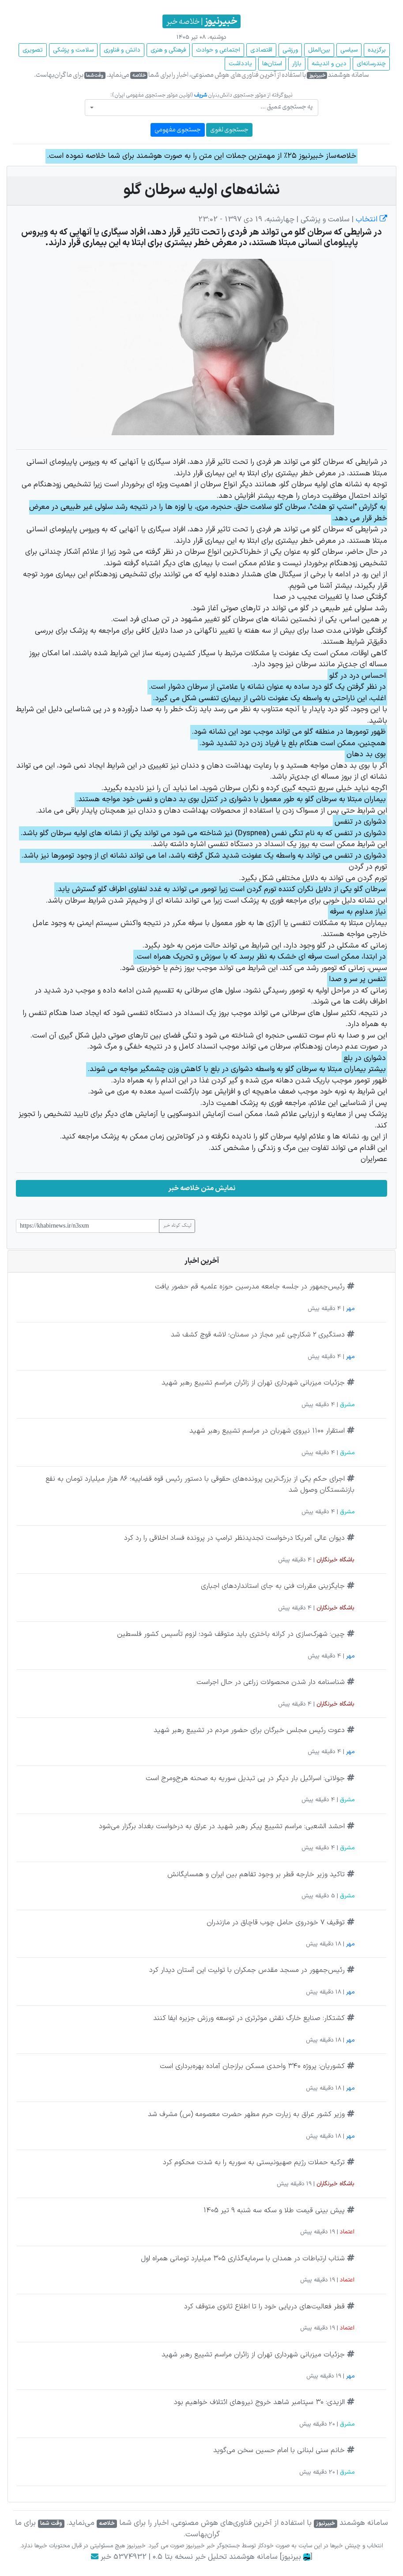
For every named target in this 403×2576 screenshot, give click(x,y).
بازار (296, 63)
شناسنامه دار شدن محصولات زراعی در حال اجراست (270, 1682)
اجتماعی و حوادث (218, 50)
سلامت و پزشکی (73, 50)
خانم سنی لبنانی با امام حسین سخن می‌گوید (279, 2450)
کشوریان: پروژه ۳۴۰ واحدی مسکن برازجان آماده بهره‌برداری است (252, 2066)
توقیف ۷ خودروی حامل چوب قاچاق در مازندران (276, 1922)
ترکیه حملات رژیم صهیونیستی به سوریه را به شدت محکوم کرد (254, 2162)
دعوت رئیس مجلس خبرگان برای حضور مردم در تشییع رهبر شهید (249, 1730)
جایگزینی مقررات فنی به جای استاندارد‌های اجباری (273, 1586)
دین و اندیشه (329, 63)
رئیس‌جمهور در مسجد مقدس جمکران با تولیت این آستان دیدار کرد (247, 1970)
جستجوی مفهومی (177, 129)
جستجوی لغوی (229, 129)
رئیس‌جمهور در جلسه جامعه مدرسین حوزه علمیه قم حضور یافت (250, 1286)
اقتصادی (261, 50)
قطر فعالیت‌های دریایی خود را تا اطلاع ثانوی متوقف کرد (264, 2306)
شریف (200, 95)
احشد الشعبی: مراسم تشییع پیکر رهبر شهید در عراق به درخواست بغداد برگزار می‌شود (222, 1826)
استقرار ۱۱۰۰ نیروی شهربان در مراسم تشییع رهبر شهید (267, 1431)
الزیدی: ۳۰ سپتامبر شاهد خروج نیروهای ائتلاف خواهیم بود (259, 2402)
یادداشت (240, 63)
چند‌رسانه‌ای (371, 63)
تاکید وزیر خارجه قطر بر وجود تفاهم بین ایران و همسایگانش (256, 1874)
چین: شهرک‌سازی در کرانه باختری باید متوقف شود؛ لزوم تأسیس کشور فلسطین (231, 1634)
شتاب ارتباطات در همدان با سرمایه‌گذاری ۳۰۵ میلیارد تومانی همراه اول (243, 2258)
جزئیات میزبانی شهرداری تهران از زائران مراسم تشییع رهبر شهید (253, 1383)
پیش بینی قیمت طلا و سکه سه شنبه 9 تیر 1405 (274, 2210)
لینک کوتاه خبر (177, 1226)
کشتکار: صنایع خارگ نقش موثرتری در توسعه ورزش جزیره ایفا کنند (249, 2018)
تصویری (33, 50)
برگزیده (377, 50)
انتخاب (370, 219)
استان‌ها (272, 63)
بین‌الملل (319, 50)
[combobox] (201, 107)
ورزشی (290, 50)
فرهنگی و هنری (168, 50)
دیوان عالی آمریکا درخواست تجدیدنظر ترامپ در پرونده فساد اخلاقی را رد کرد (234, 1538)
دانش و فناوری (122, 50)
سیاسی (349, 50)
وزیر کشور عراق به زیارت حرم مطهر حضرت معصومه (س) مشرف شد (246, 2114)
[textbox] (204, 107)
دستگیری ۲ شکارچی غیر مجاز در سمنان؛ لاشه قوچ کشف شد (258, 1334)
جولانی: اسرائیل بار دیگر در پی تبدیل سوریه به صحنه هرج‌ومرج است (245, 1778)
